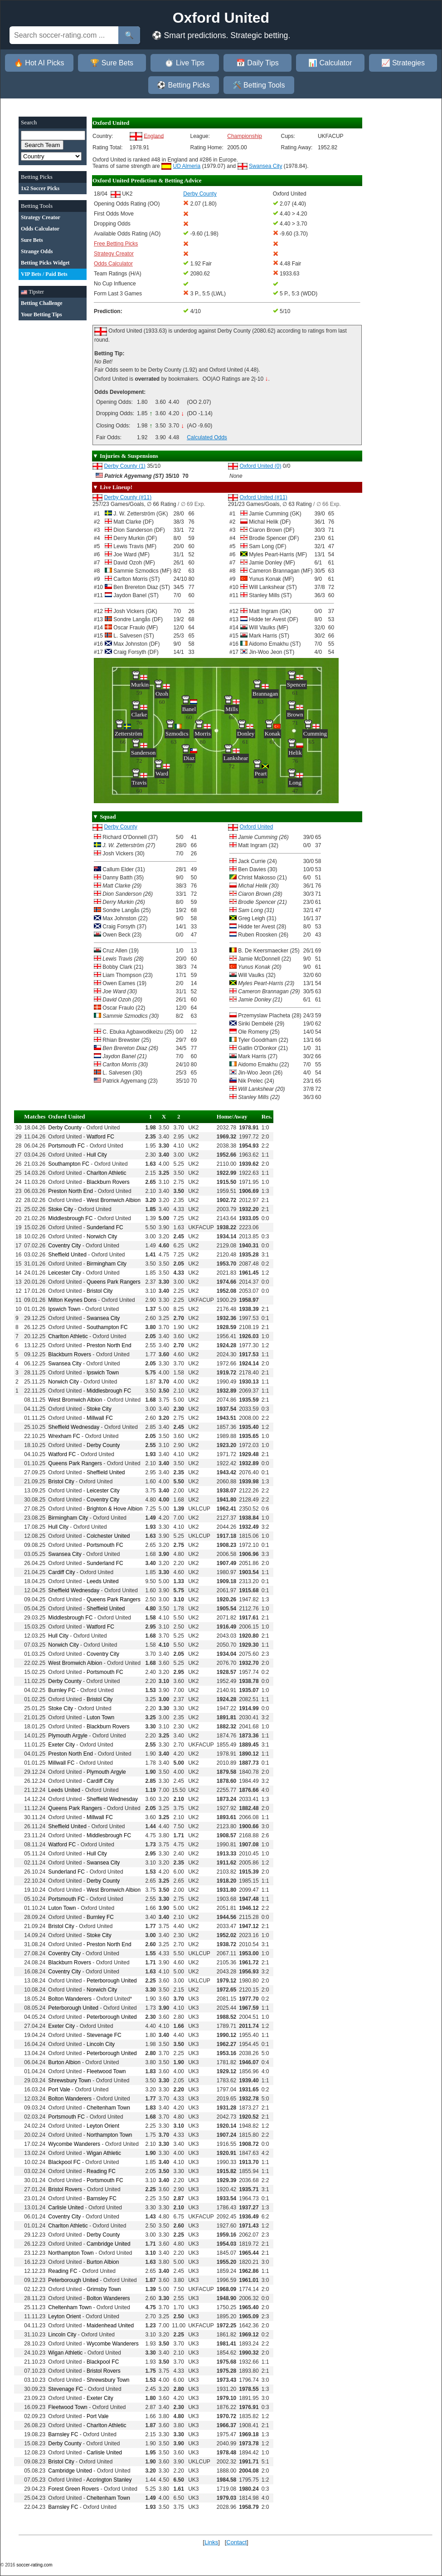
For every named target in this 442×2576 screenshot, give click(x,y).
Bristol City (99, 1291)
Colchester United (108, 1536)
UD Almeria (187, 166)
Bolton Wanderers (70, 1999)
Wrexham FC (64, 1436)
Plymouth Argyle (67, 1735)
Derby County (120, 827)
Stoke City (60, 1209)
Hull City (97, 1155)
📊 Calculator (330, 63)
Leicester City (64, 1273)
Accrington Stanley (108, 2480)
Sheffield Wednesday (73, 1427)
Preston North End (70, 1191)
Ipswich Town (64, 1309)
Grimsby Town (104, 2289)
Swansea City (265, 166)
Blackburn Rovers (108, 1182)
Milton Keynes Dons (72, 1300)
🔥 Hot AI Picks (39, 63)
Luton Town (100, 1717)
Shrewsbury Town (69, 2080)
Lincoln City (101, 2044)
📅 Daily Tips (257, 63)
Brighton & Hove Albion (114, 1509)
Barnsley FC (102, 2198)
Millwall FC (100, 1418)
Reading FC (101, 2171)
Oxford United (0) (260, 466)
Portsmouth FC (66, 1146)
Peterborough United (112, 1980)
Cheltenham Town (108, 2108)
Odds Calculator (113, 263)
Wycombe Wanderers (74, 2144)
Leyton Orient (103, 2126)
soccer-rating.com (34, 2564)
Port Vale (59, 2089)
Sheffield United (67, 1254)
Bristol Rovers (65, 2189)
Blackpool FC (64, 2162)
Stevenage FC (104, 2035)
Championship (244, 136)
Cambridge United (109, 2244)
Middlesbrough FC (70, 1218)
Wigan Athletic (104, 2153)
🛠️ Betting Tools (259, 85)
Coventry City (64, 1245)
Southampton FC (68, 1164)
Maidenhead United (110, 2325)
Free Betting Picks (116, 243)
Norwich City (102, 1236)
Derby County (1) (124, 466)
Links (211, 2542)
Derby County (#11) (127, 497)
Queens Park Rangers (114, 1282)
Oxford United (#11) (263, 497)
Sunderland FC (105, 1227)
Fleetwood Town (106, 2071)
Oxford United (256, 827)
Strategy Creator (114, 253)
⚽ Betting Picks (183, 85)
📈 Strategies (403, 63)
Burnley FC (61, 1690)
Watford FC (100, 1136)
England (154, 135)
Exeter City (61, 1745)
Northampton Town (109, 2135)
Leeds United (103, 1581)
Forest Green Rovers (73, 2489)
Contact (236, 2542)
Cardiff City (61, 1572)
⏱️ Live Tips (184, 63)
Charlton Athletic (106, 1173)
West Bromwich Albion (114, 1200)
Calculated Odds (207, 437)
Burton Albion (64, 2062)
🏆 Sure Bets (111, 63)
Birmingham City (106, 1264)
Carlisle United (65, 2207)
